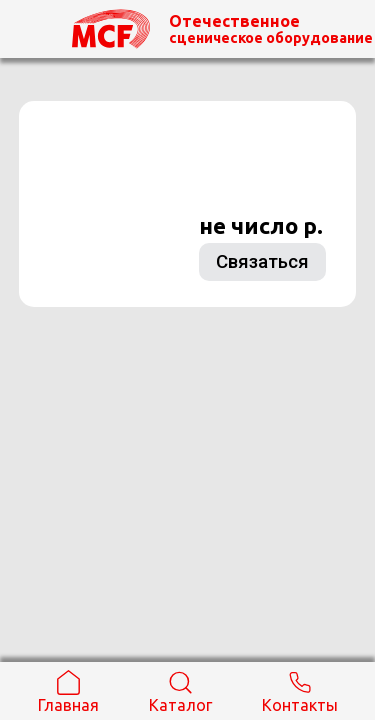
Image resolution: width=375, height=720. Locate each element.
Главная (68, 691)
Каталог (180, 691)
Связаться (262, 262)
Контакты (300, 691)
